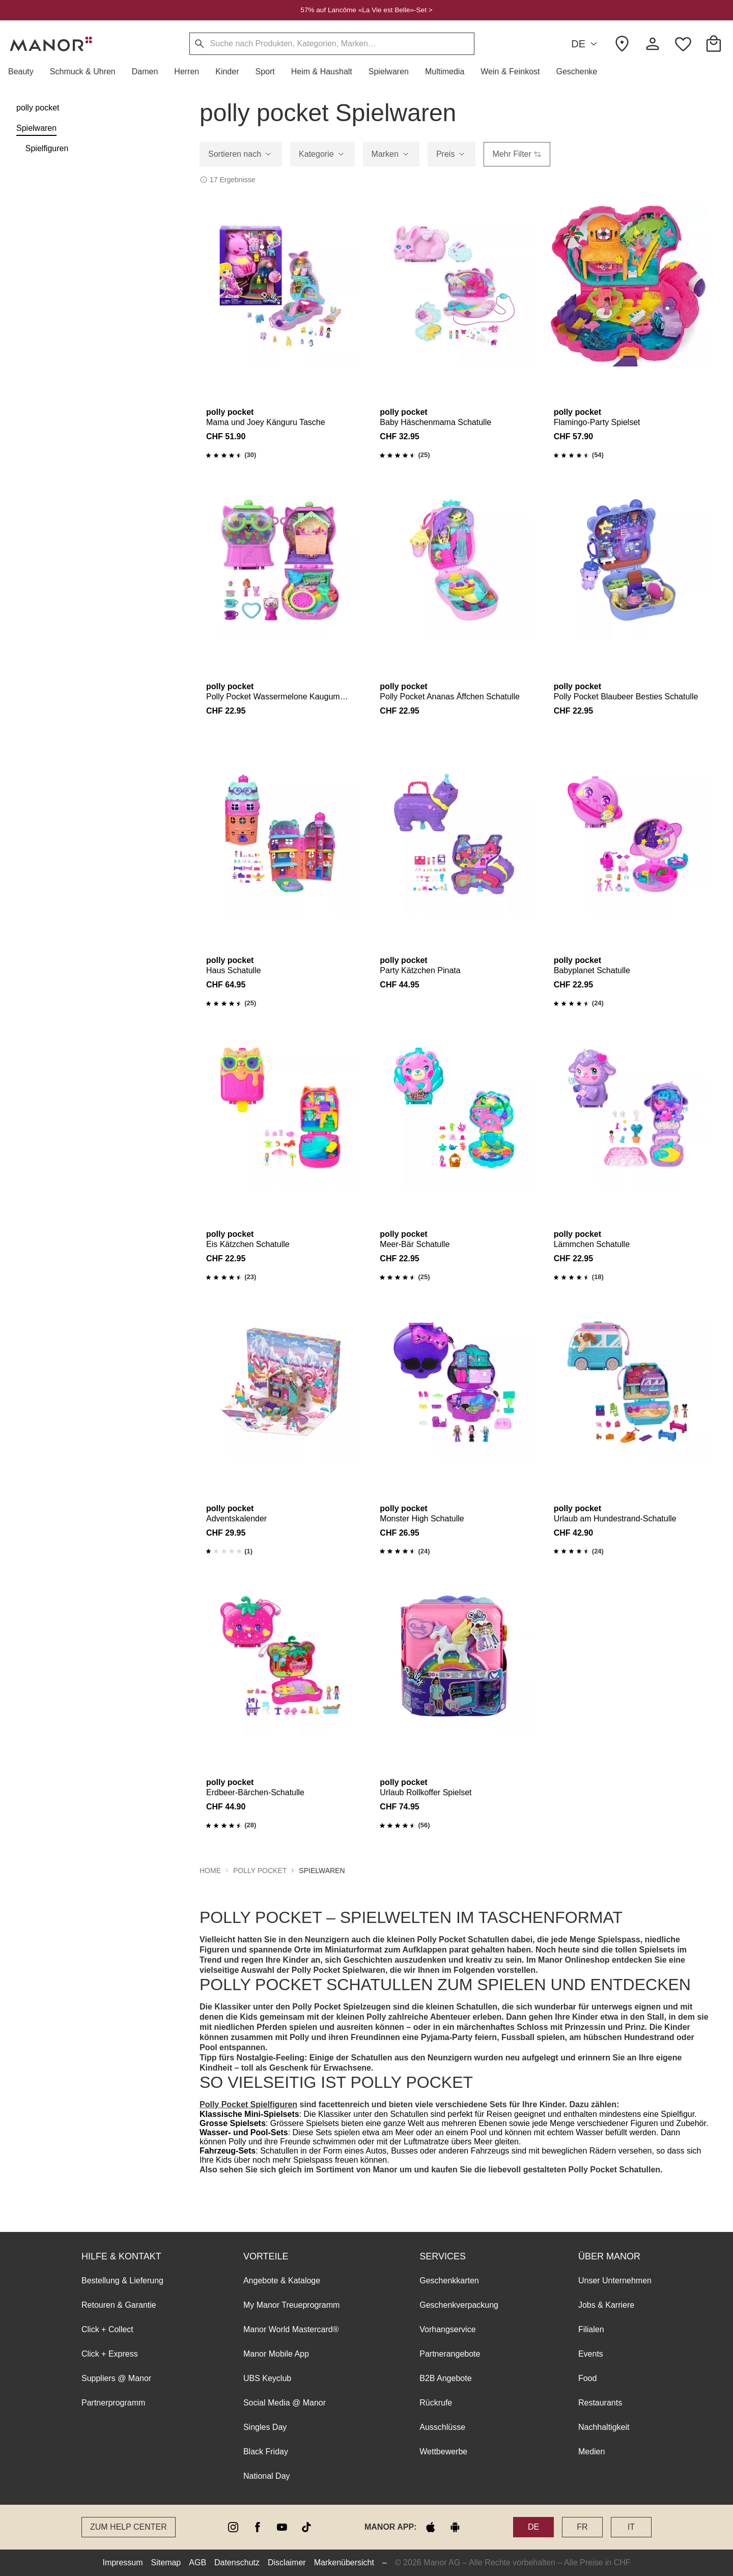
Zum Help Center (128, 2527)
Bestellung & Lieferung (122, 2280)
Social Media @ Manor (284, 2402)
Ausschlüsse (442, 2427)
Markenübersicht (344, 2562)
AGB (197, 2562)
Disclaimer (287, 2562)
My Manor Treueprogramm (291, 2305)
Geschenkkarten (449, 2280)
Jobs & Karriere (606, 2305)
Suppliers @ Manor (116, 2378)
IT (631, 2527)
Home (210, 1870)
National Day (266, 2476)
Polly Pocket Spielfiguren (248, 2104)
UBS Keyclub (267, 2378)
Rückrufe (435, 2402)
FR (582, 2527)
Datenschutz (237, 2562)
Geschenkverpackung (458, 2305)
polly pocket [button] (260, 1870)
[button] (25, 71)
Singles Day (265, 2427)
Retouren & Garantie (118, 2305)
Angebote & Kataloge (281, 2280)
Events (590, 2353)
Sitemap (166, 2562)
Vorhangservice (447, 2329)
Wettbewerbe (443, 2451)
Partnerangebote (449, 2353)
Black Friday (265, 2451)
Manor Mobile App (276, 2353)
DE (585, 44)
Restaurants (600, 2402)
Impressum (122, 2562)
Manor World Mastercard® (291, 2329)
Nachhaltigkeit (604, 2427)
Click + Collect (107, 2329)
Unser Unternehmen (615, 2280)
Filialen (591, 2329)
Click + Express (109, 2353)
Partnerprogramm (113, 2402)
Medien (591, 2451)
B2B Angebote (445, 2378)
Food (587, 2378)
